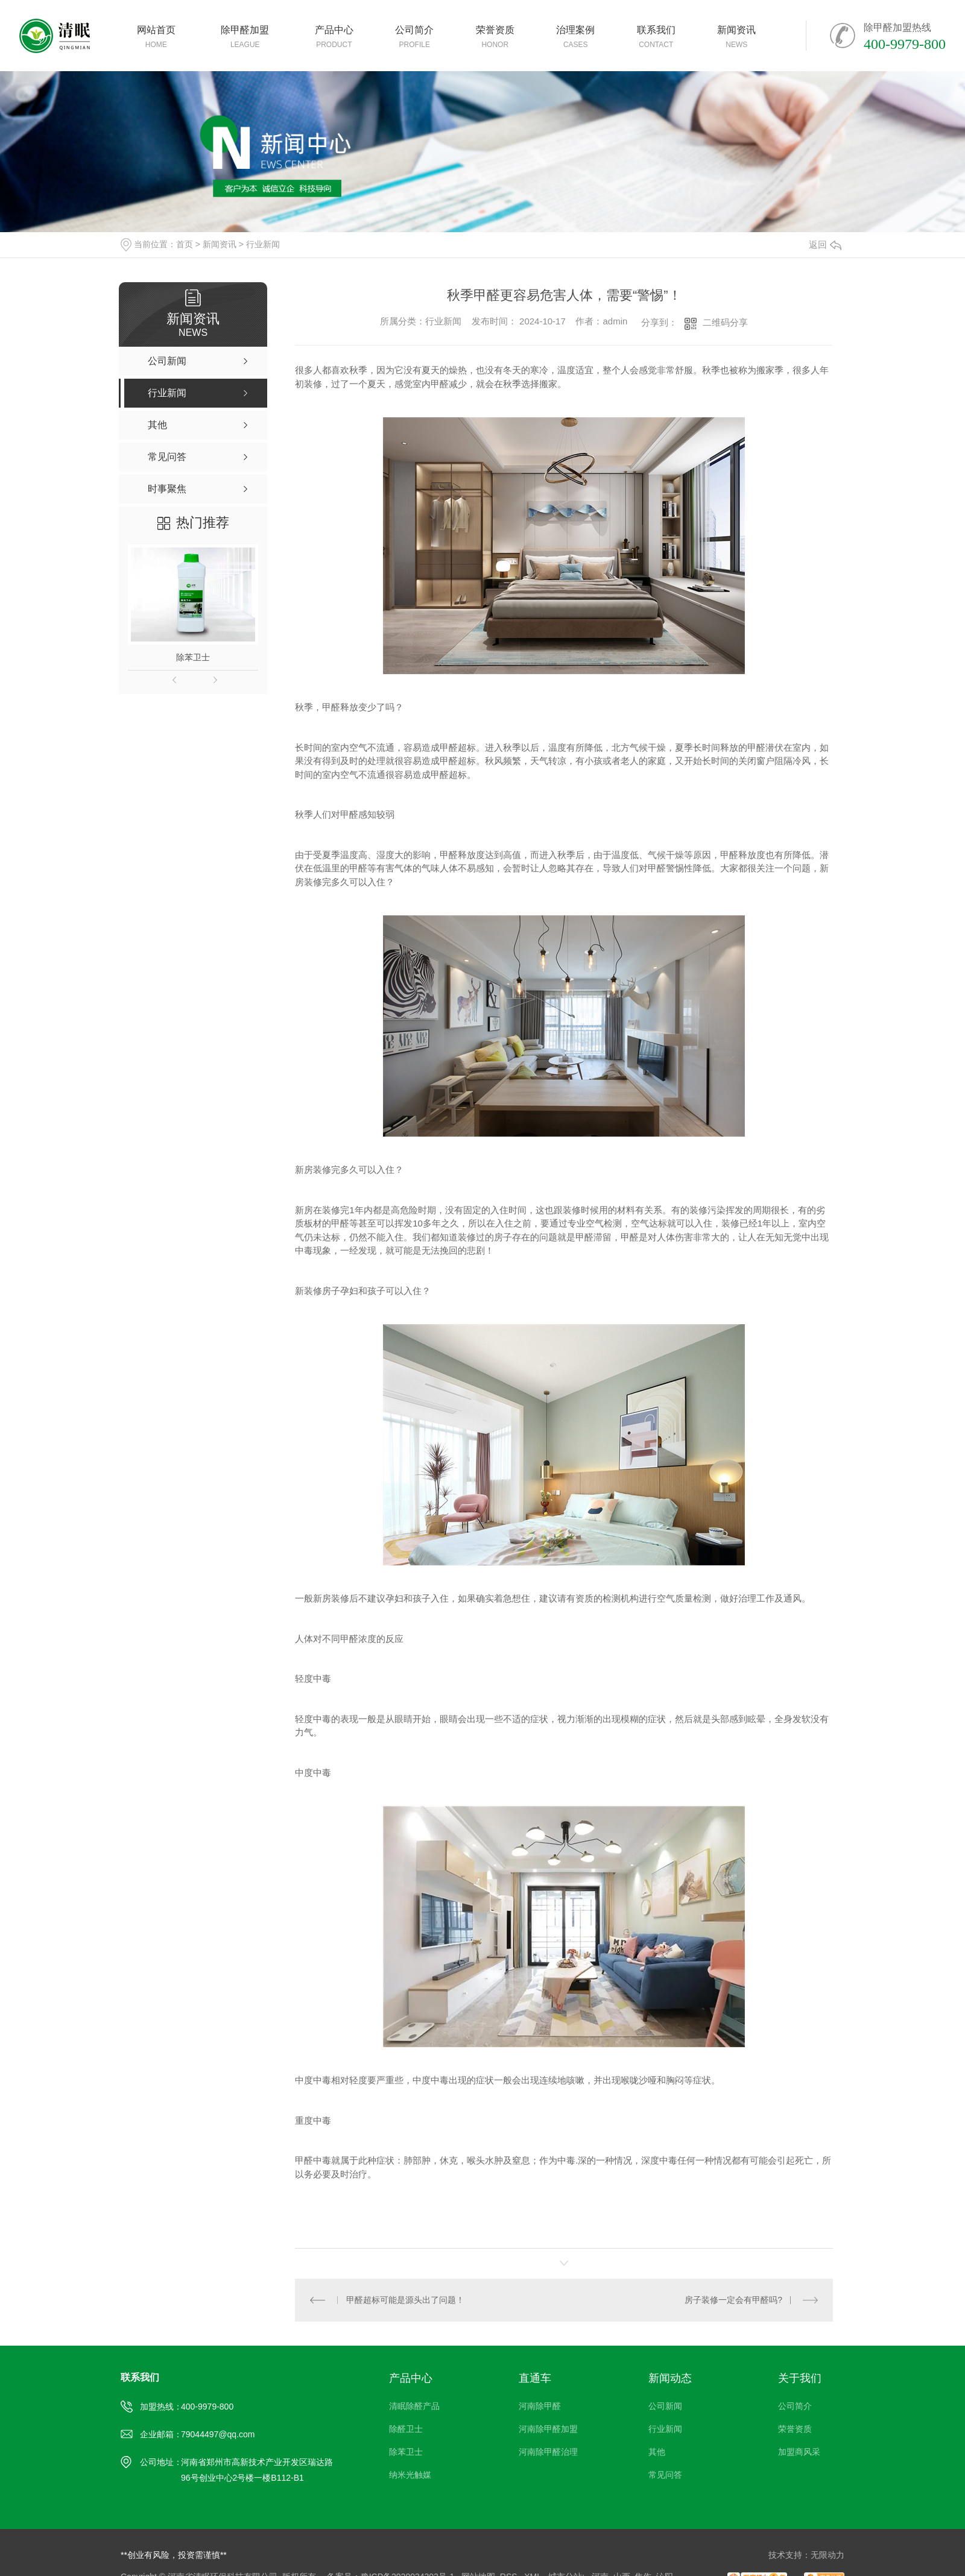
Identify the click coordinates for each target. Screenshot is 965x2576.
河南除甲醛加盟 (548, 2429)
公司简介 (795, 2406)
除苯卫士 (193, 657)
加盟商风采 (799, 2452)
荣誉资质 (795, 2429)
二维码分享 (725, 322)
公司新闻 (665, 2406)
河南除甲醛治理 (548, 2452)
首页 (184, 244)
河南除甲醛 (540, 2406)
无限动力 (827, 2555)
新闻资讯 (219, 244)
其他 (656, 2452)
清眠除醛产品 (414, 2406)
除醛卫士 (406, 2429)
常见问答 (665, 2475)
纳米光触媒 (410, 2475)
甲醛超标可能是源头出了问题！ (405, 2300)
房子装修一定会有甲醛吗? (733, 2300)
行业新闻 (263, 244)
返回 (825, 244)
